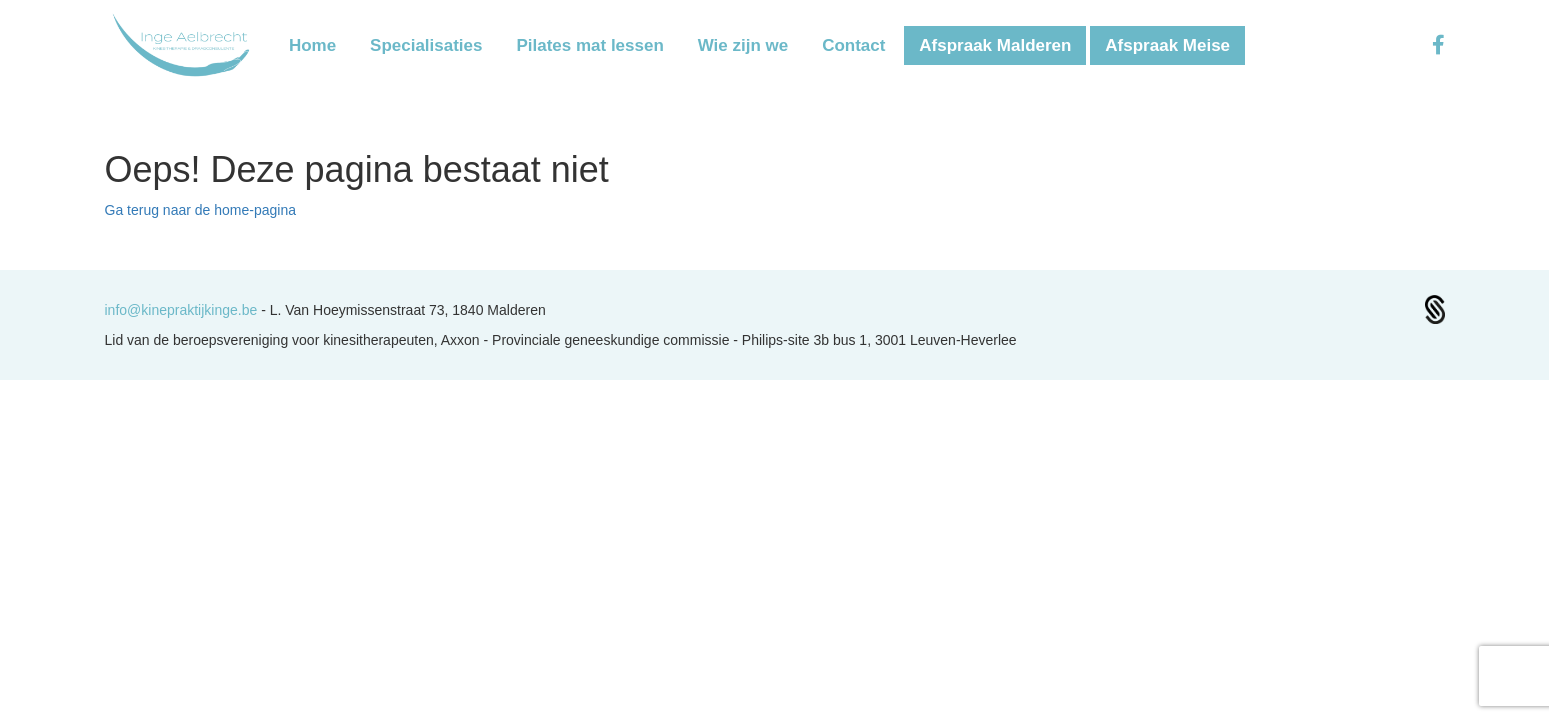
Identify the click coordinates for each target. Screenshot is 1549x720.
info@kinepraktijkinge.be (183, 310)
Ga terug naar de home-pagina (200, 210)
